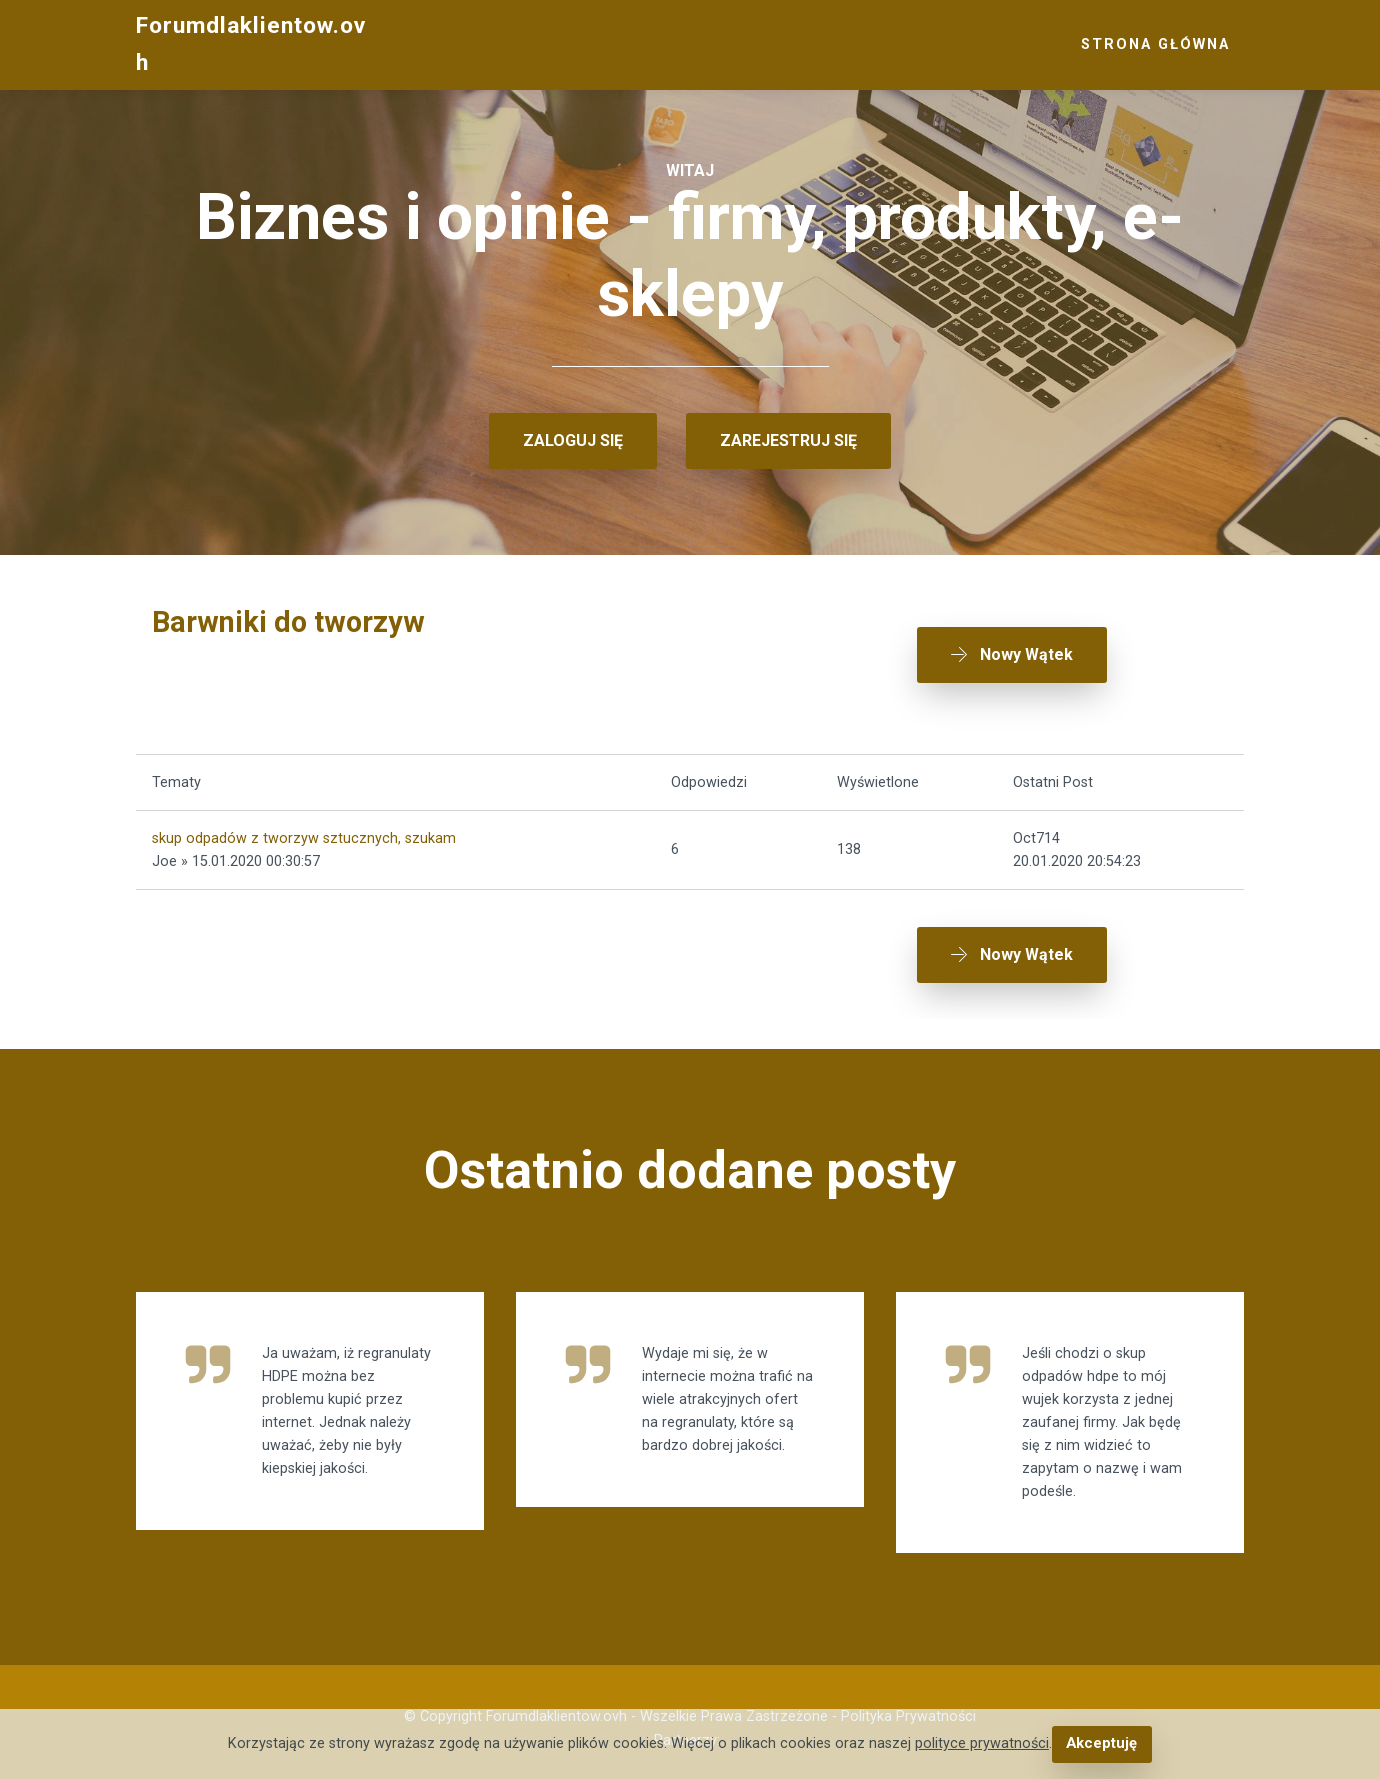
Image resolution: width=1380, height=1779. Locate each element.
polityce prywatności (983, 1744)
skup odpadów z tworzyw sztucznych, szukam (304, 831)
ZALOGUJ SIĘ (573, 440)
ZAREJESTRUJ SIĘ (788, 440)
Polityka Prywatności (908, 1704)
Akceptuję (1101, 1744)
